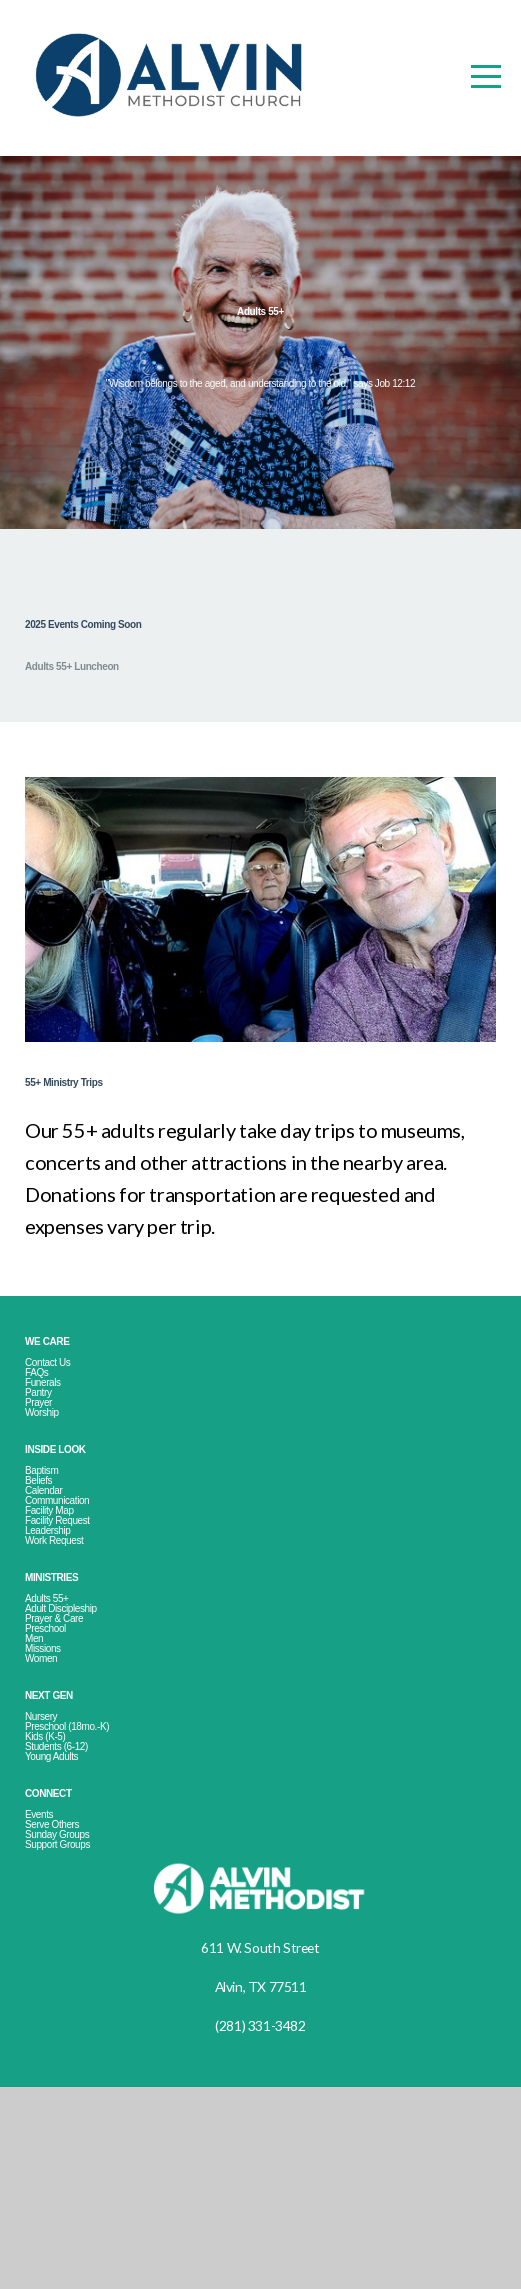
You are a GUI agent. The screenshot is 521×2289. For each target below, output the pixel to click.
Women (49, 1813)
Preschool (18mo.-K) (90, 1891)
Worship (50, 1492)
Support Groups (74, 2044)
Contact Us (59, 1417)
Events (46, 1999)
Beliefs (45, 1570)
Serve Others (67, 2014)
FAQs (44, 1432)
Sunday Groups (73, 2029)
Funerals (52, 1447)
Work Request (69, 1660)
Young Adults (65, 1936)
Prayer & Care (70, 1753)
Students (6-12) (74, 1921)
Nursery (49, 1876)
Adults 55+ (59, 1723)
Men (38, 1783)
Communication (75, 1600)
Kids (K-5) (57, 1906)
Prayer (47, 1477)
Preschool (57, 1768)
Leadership (59, 1645)
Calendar (53, 1585)
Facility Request (75, 1630)
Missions (52, 1798)
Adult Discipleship (80, 1738)
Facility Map (61, 1615)
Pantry (46, 1462)
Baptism (50, 1555)
